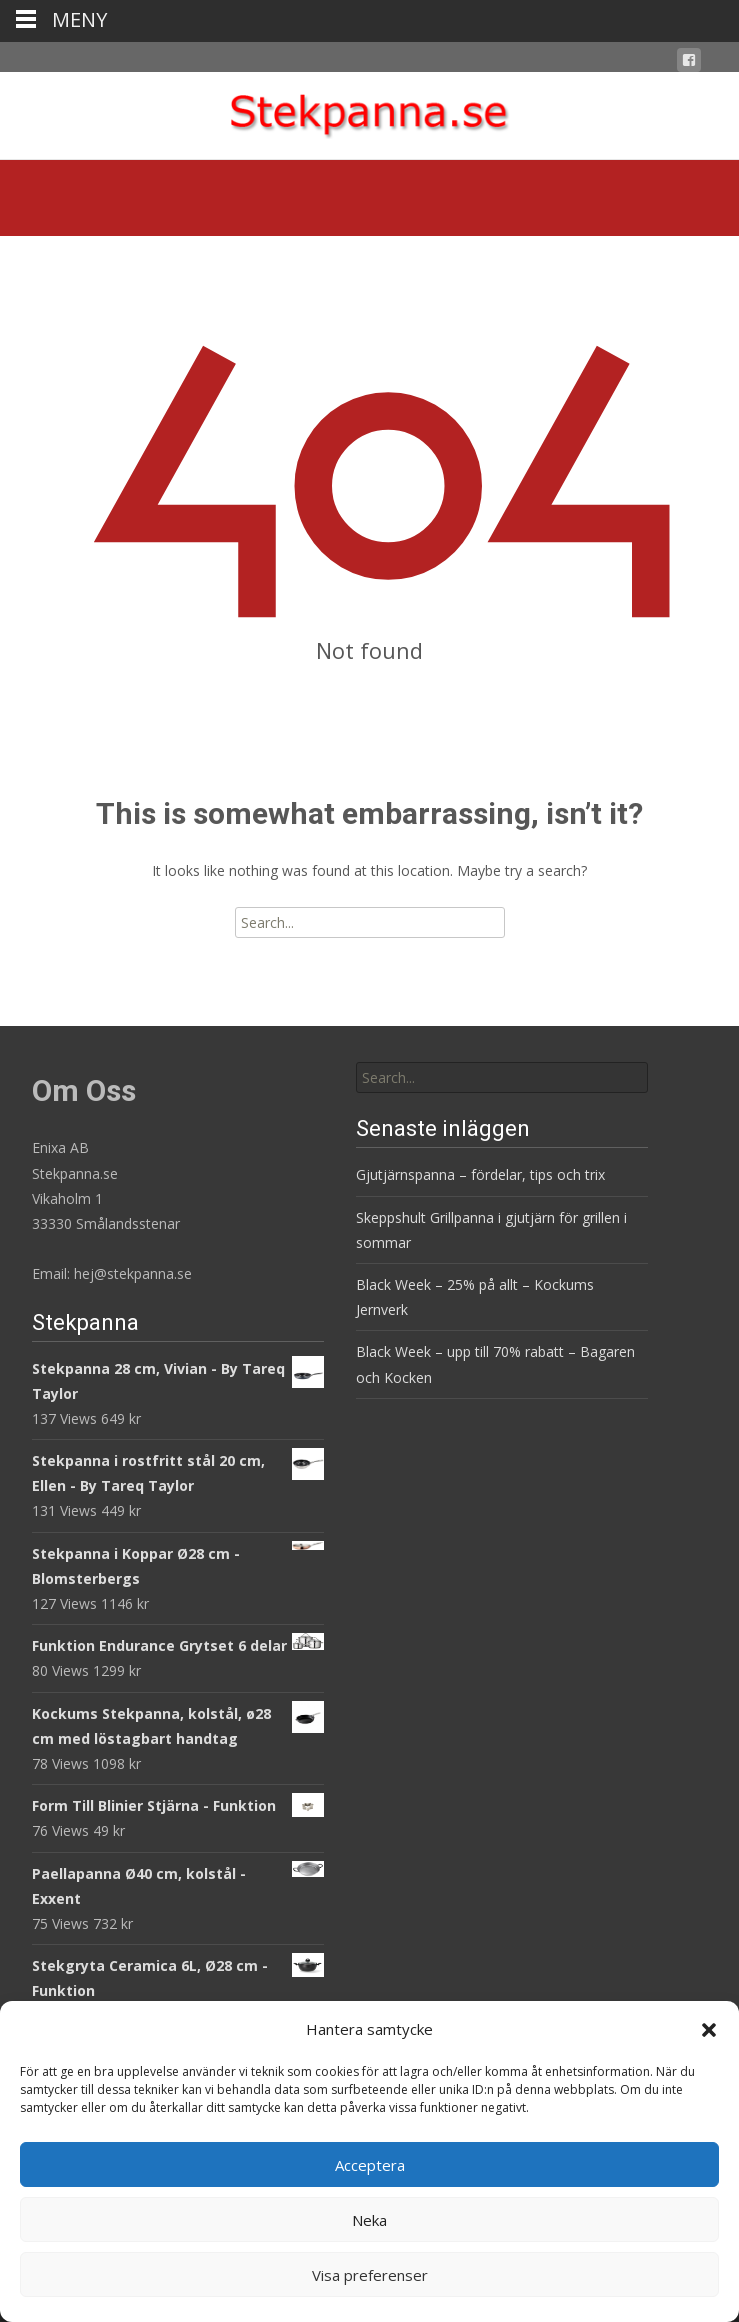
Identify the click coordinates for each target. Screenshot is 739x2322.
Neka (369, 2220)
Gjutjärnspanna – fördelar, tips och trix (480, 1174)
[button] (709, 2030)
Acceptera (370, 2165)
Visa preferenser (370, 2275)
